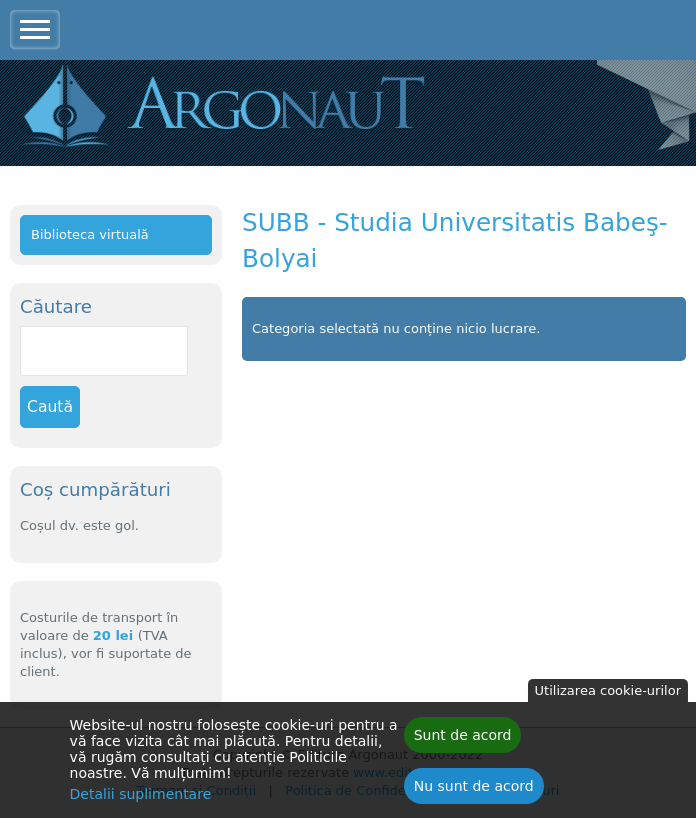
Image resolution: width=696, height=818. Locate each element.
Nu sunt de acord (474, 788)
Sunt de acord (463, 737)
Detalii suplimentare (141, 796)
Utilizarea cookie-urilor (608, 692)
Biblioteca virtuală (90, 234)
